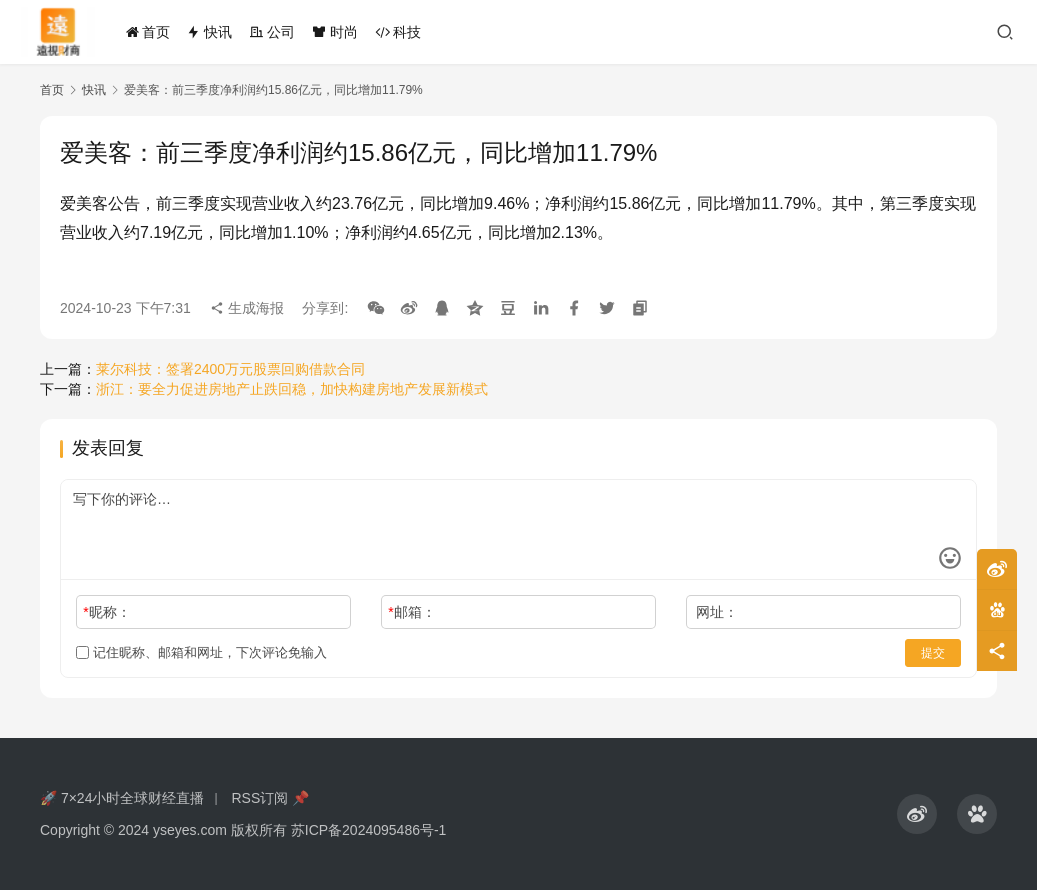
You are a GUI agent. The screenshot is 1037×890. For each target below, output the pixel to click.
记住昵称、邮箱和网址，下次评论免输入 (201, 652)
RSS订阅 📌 (270, 798)
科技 (398, 32)
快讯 (209, 32)
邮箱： (411, 612)
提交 (933, 653)
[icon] (917, 814)
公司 (272, 32)
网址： (717, 612)
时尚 (335, 32)
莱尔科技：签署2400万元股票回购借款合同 (230, 369)
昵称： (106, 612)
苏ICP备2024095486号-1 (369, 830)
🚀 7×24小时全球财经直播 (122, 798)
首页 (148, 32)
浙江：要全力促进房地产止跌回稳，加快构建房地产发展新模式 (292, 389)
